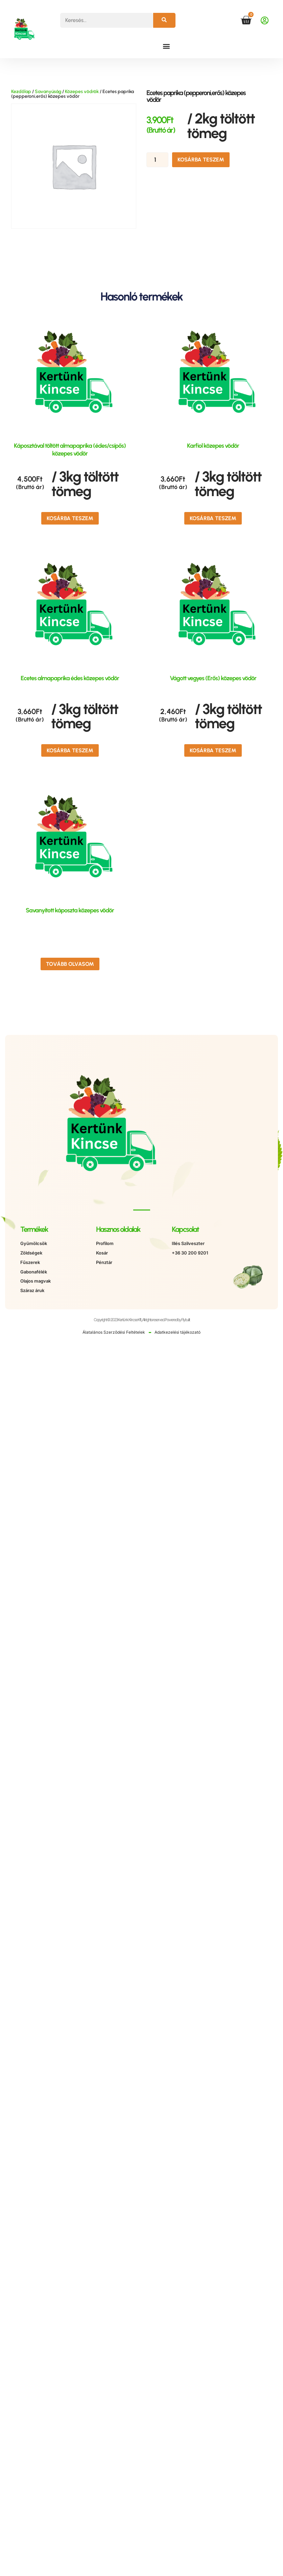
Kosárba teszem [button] (70, 518)
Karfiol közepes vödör (213, 445)
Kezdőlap (21, 91)
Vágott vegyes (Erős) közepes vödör (213, 678)
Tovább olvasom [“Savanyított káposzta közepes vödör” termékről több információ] (70, 964)
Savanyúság (48, 91)
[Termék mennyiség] (157, 159)
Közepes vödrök (82, 91)
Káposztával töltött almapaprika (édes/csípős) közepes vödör (70, 449)
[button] (166, 45)
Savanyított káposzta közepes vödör (70, 910)
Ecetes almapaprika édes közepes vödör (70, 678)
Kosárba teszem (201, 159)
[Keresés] (164, 20)
